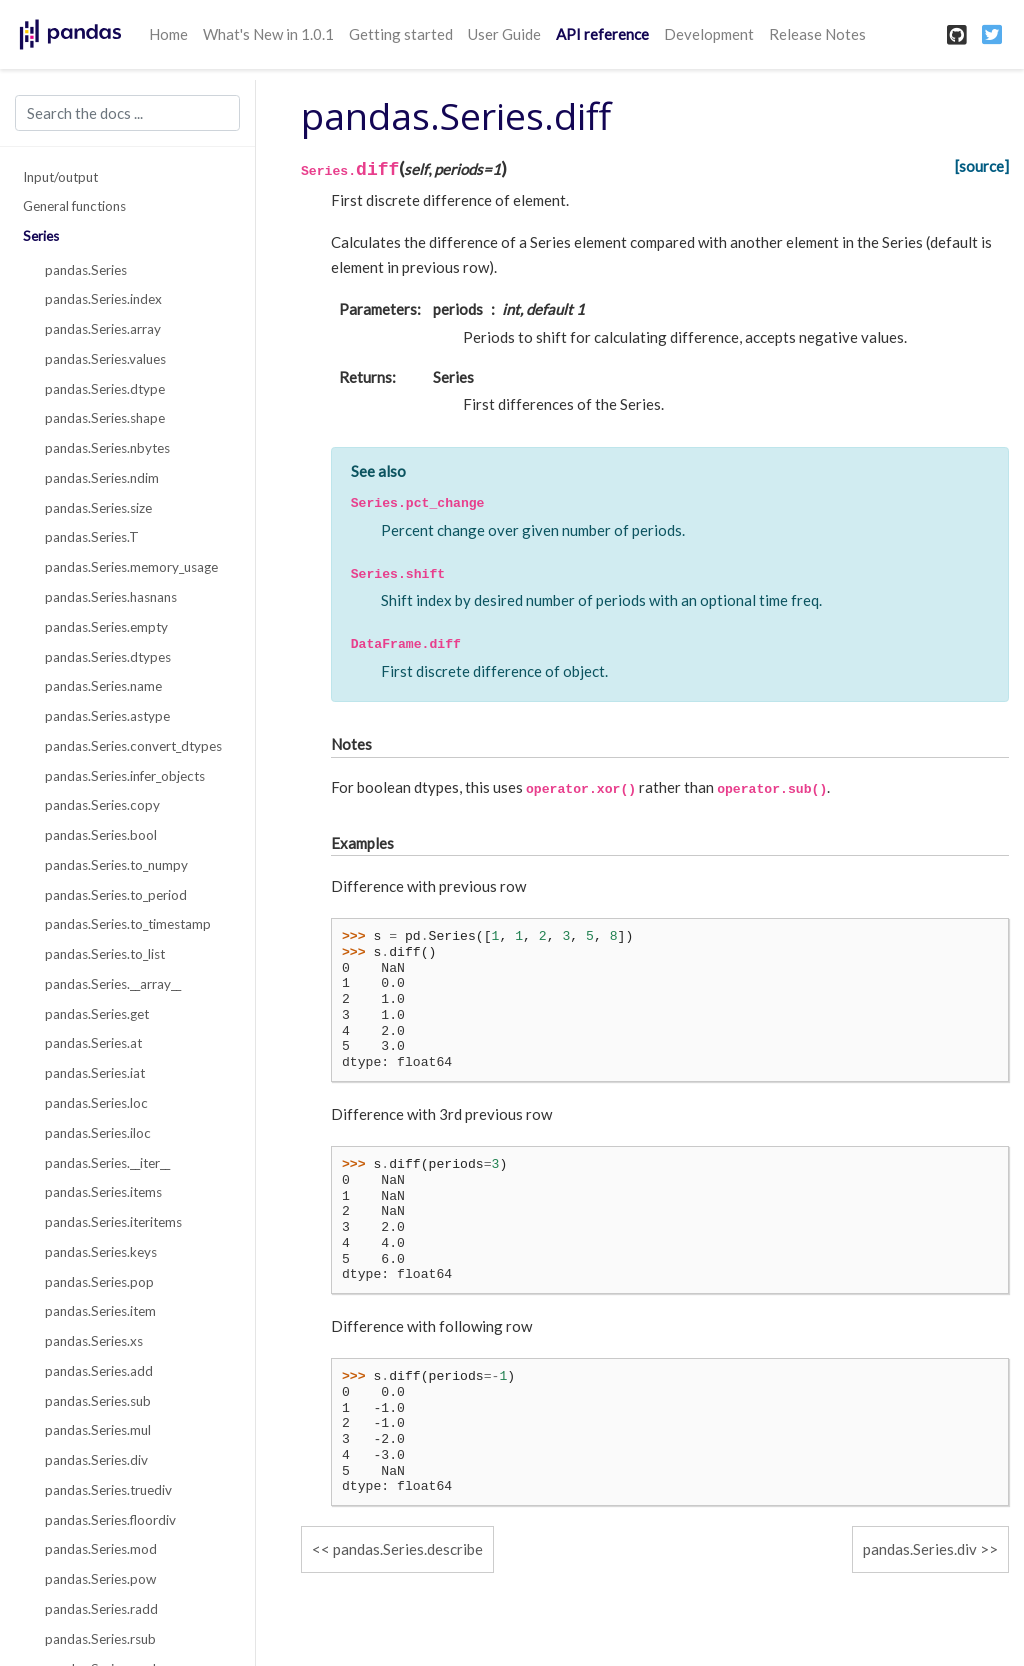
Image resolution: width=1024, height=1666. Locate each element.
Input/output (60, 177)
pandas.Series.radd (101, 1609)
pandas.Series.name (103, 686)
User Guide (504, 34)
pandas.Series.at (93, 1043)
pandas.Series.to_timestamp (128, 924)
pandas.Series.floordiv (110, 1520)
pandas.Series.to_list (105, 954)
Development (709, 34)
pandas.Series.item (100, 1311)
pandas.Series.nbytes (107, 448)
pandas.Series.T (92, 537)
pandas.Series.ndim (102, 478)
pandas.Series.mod (101, 1549)
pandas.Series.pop (99, 1282)
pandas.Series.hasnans (111, 597)
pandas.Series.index (103, 299)
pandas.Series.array (103, 329)
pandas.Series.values (105, 359)
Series (41, 236)
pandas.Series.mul (98, 1430)
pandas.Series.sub (98, 1401)
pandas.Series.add (99, 1371)
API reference (602, 34)
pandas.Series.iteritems (113, 1222)
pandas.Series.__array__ (113, 984)
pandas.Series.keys (101, 1252)
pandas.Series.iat (95, 1073)
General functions (74, 206)
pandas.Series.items (103, 1192)
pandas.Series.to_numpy (116, 865)
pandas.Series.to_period (116, 895)
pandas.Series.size (98, 508)
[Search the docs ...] (127, 113)
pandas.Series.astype (107, 716)
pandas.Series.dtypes (108, 657)
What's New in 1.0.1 (268, 34)
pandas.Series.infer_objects (125, 776)
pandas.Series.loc (96, 1103)
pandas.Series (86, 270)
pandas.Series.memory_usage (131, 567)
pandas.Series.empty (106, 627)
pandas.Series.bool (101, 835)
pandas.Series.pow (100, 1579)
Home (168, 34)
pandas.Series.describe (408, 1549)
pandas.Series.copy (102, 805)
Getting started (401, 34)
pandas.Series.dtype (105, 389)
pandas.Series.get (97, 1014)
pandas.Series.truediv (108, 1490)
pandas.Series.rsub (100, 1639)
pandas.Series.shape (105, 418)
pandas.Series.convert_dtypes (133, 746)
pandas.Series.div (96, 1460)
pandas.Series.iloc (98, 1133)
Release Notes (817, 34)
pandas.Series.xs (94, 1341)
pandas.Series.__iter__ (107, 1163)
